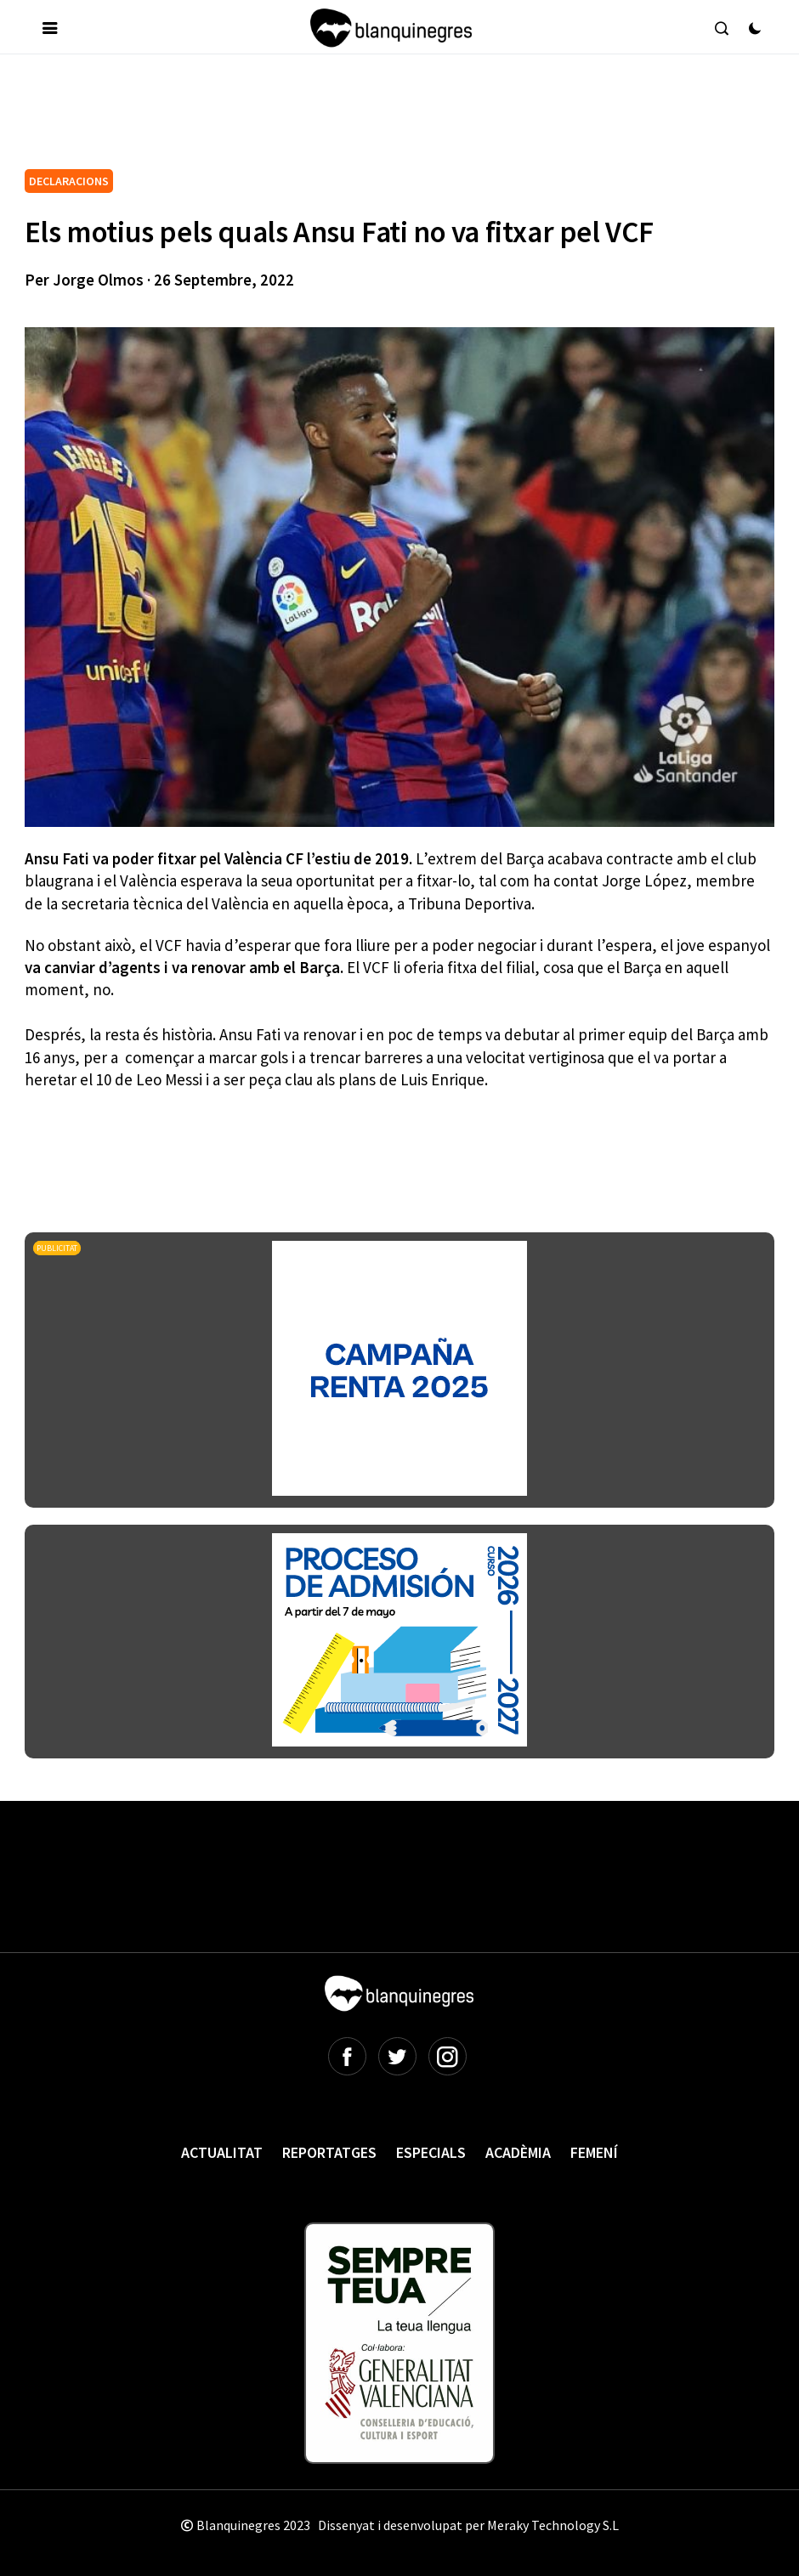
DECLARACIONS (69, 181)
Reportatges (329, 2152)
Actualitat (222, 2152)
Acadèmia (518, 2152)
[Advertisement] (334, 118)
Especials (431, 2152)
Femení (594, 2152)
